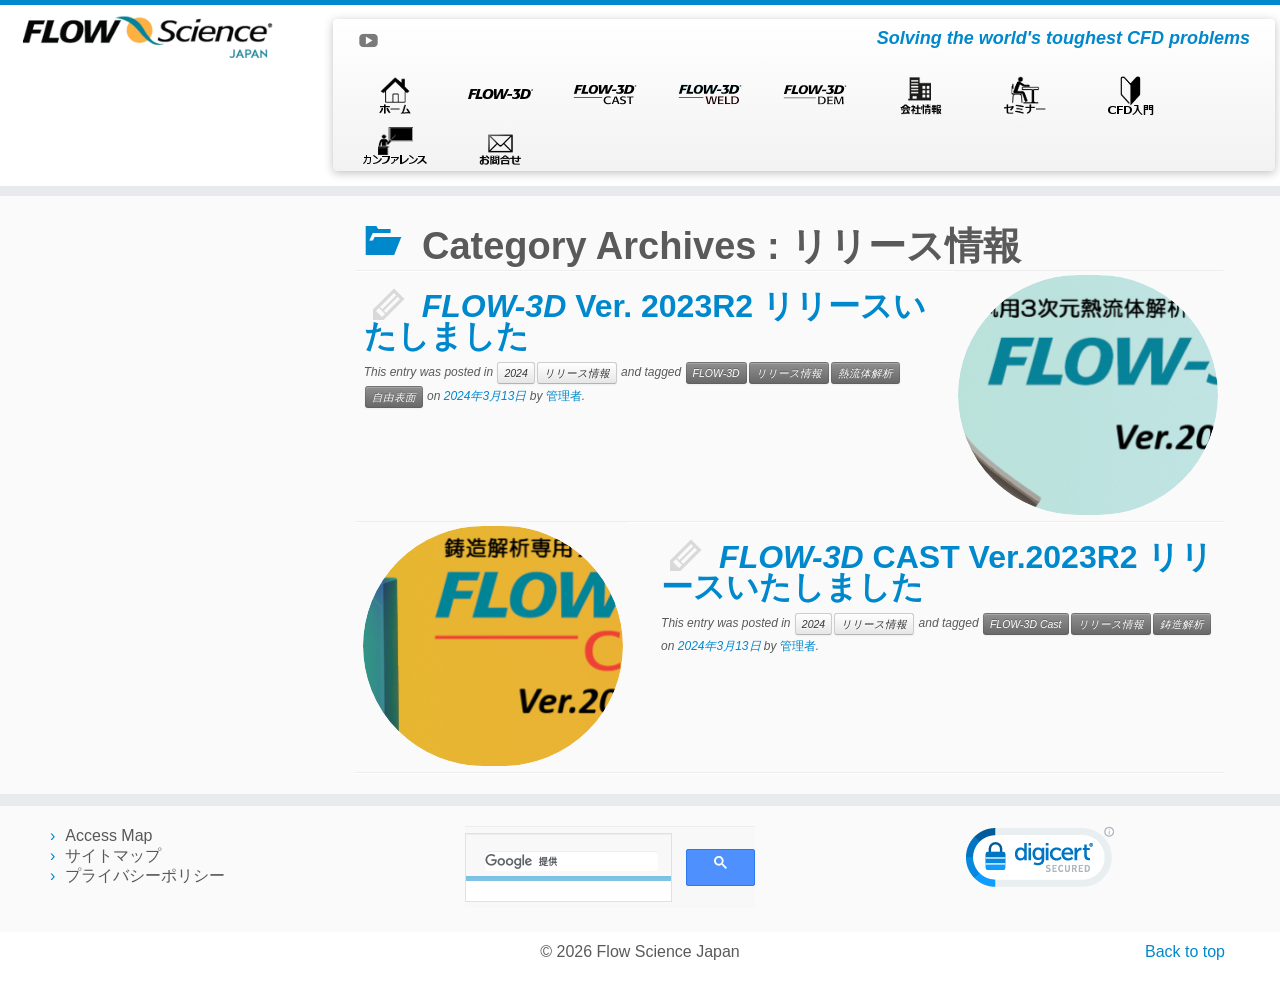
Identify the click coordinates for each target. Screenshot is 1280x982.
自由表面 (394, 397)
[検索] (571, 861)
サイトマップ (113, 855)
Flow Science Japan (668, 951)
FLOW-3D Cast (1026, 624)
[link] (1040, 861)
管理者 (564, 396)
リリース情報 (577, 373)
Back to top (1185, 951)
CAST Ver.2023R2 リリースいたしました (936, 572)
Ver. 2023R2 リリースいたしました (645, 321)
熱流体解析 (865, 373)
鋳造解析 (1182, 624)
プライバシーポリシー (145, 875)
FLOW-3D (716, 373)
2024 (515, 373)
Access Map (108, 835)
